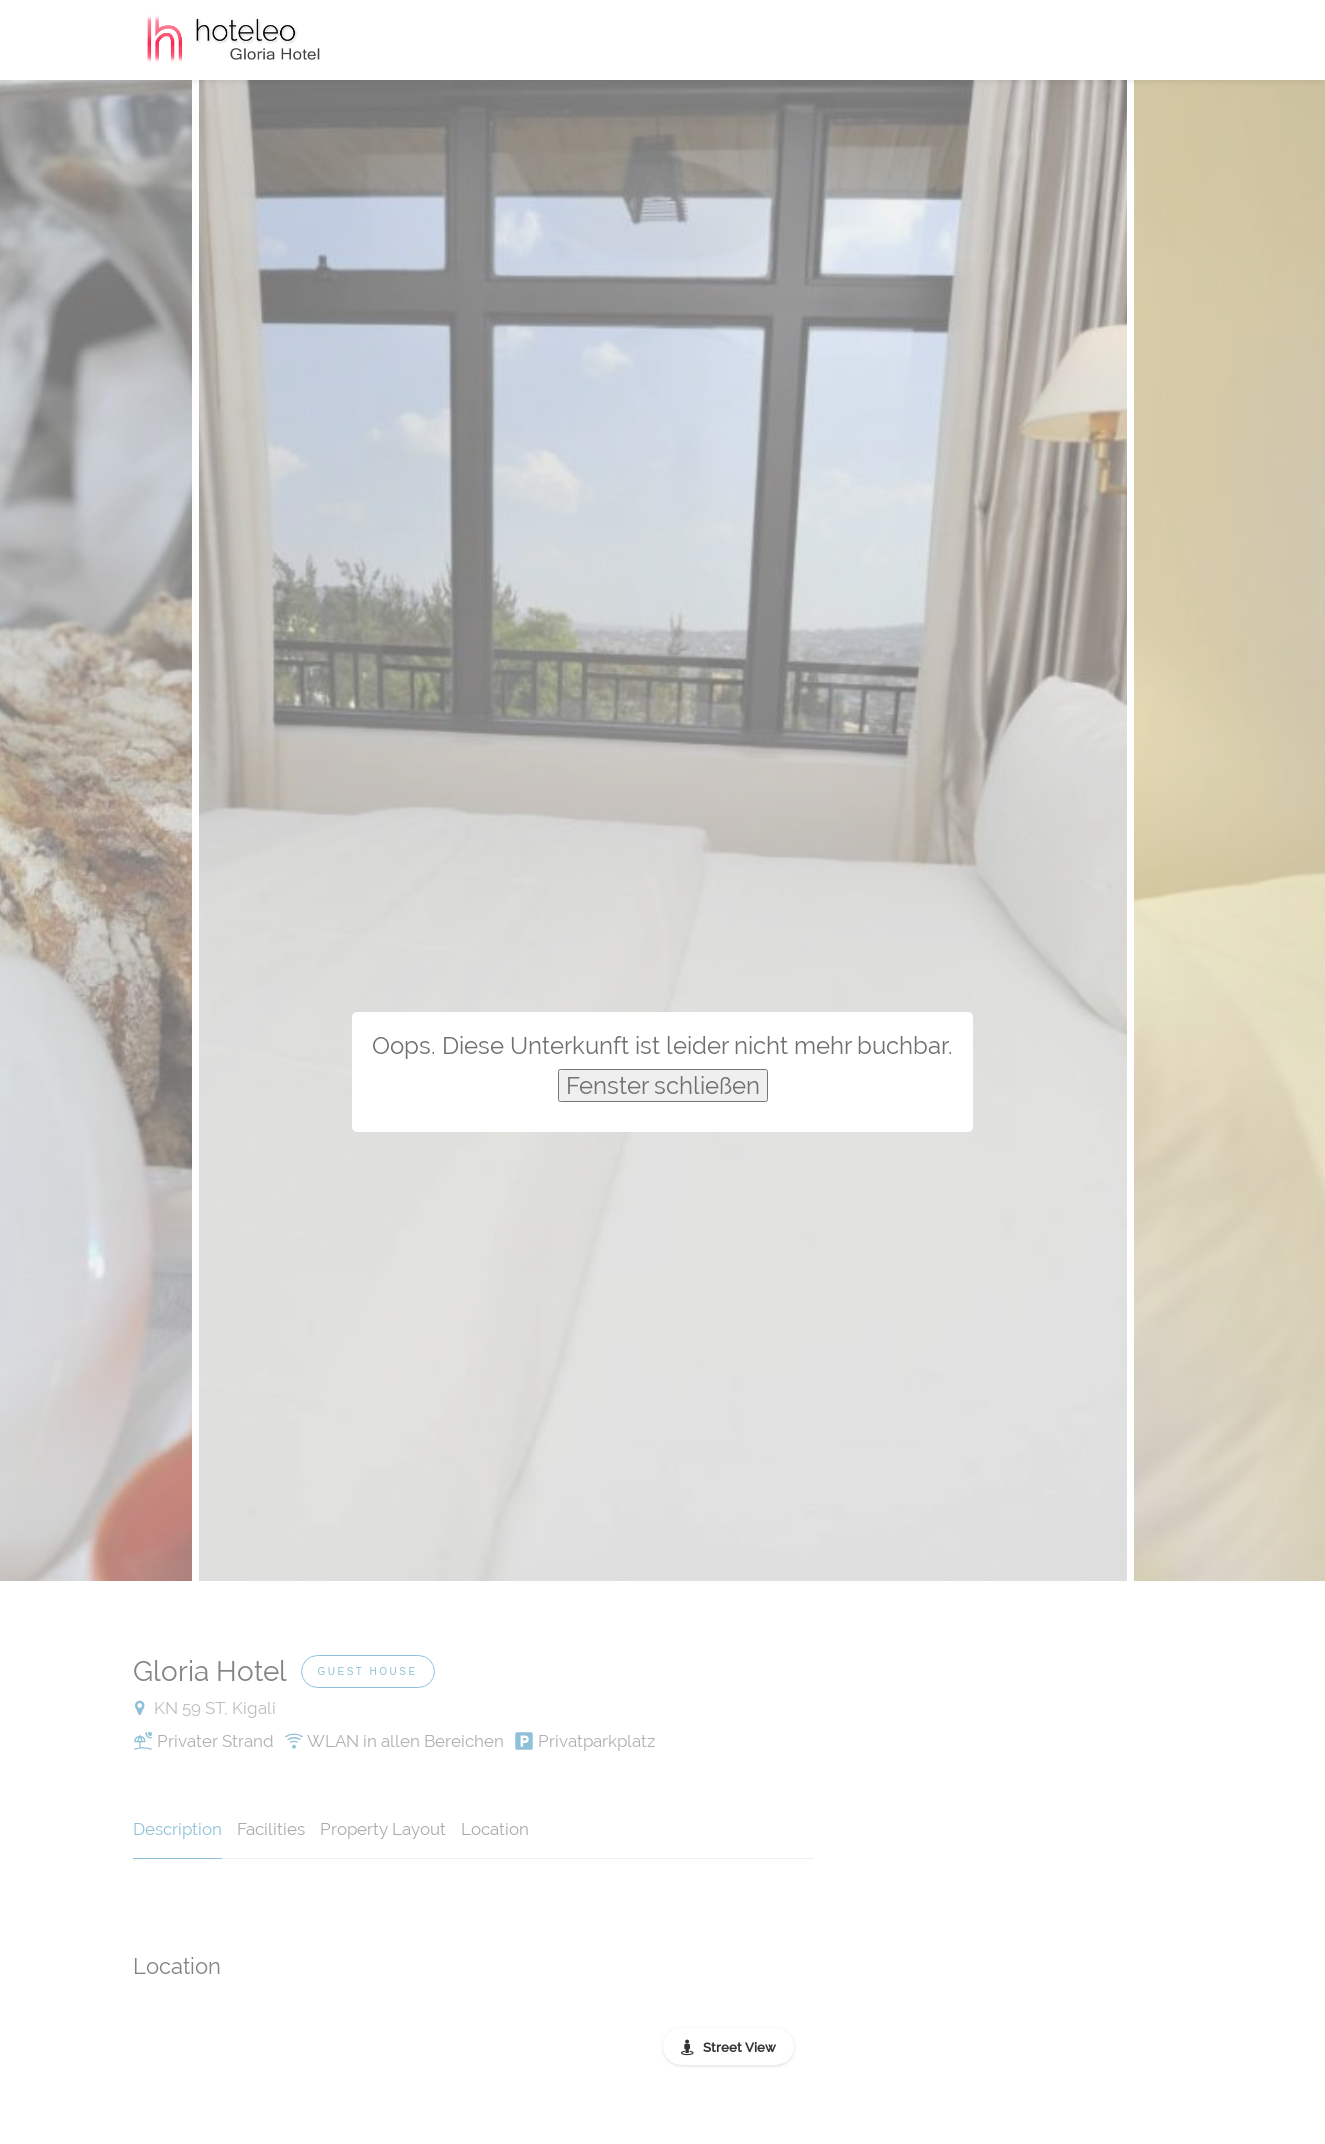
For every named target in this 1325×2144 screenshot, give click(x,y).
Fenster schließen (663, 1085)
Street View (739, 2047)
